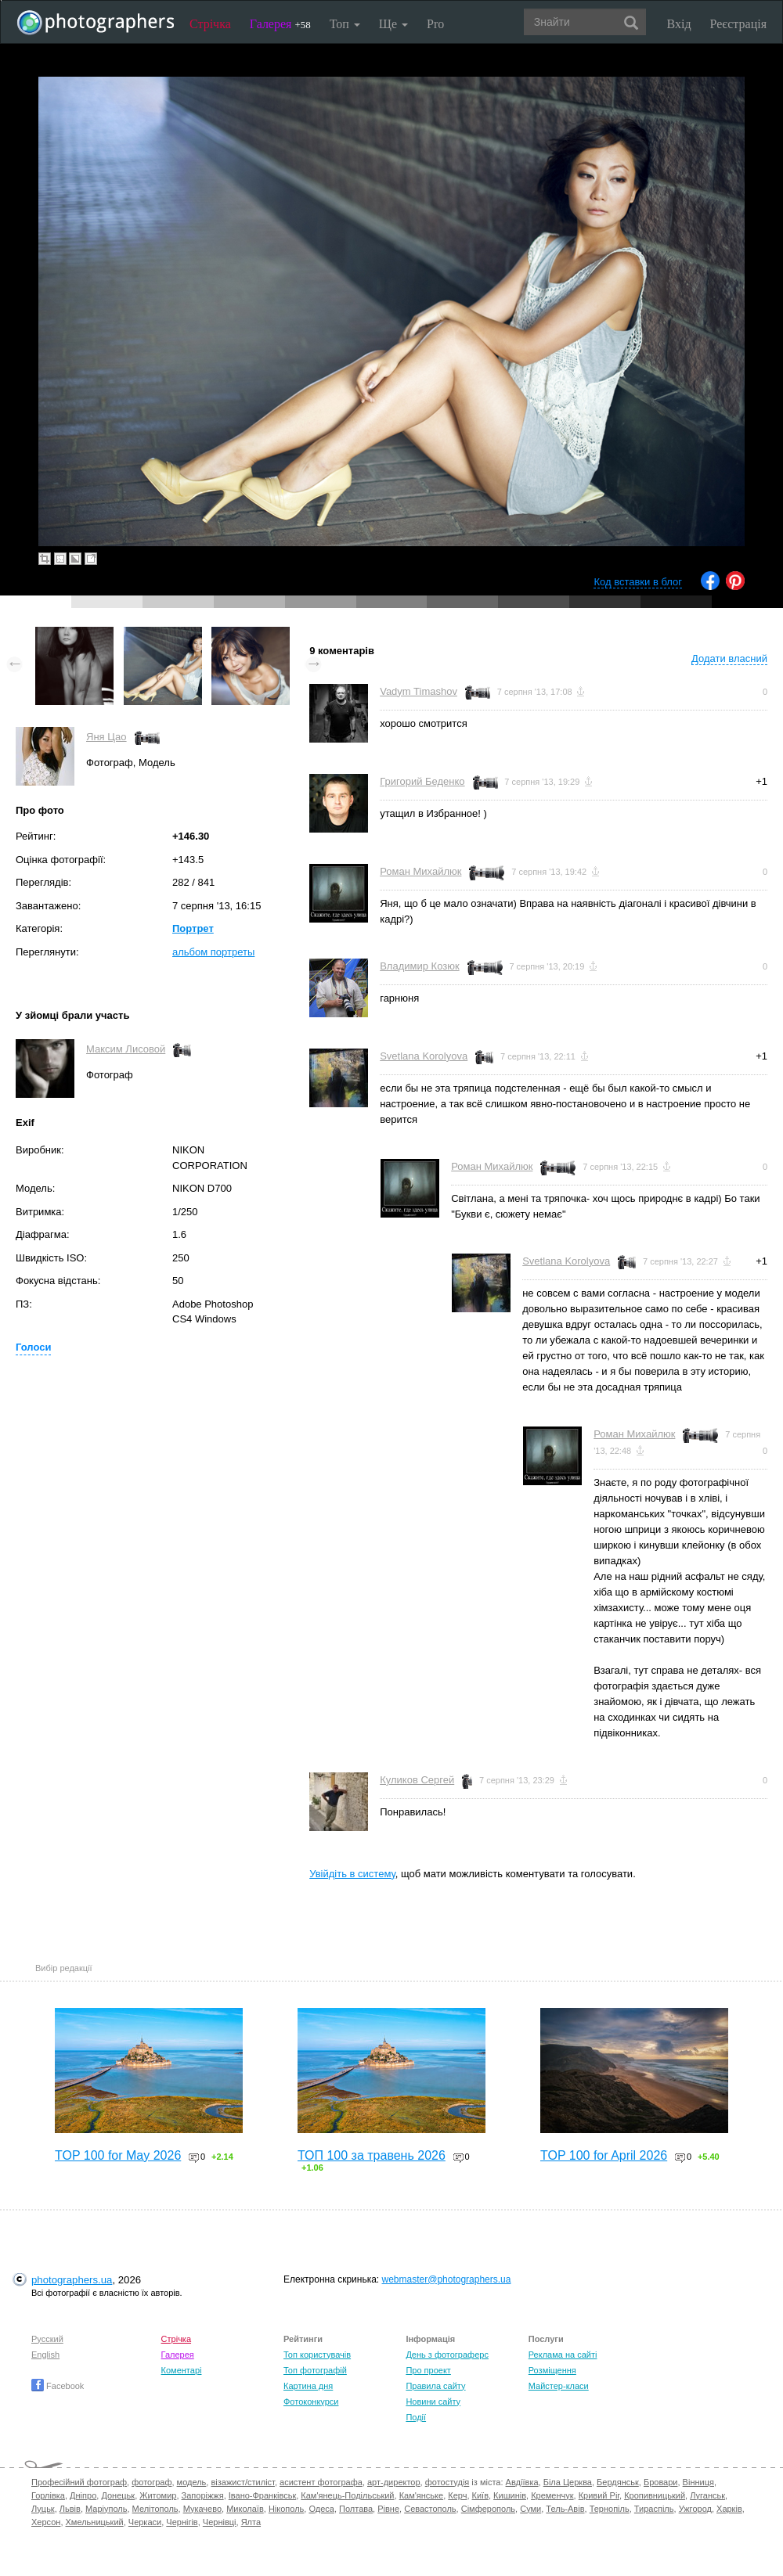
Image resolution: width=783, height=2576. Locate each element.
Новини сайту (433, 2401)
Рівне (388, 2508)
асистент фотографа (321, 2482)
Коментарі (181, 2370)
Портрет (193, 928)
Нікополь (286, 2508)
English (45, 2354)
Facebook (57, 2386)
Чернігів (181, 2522)
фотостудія (447, 2482)
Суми (530, 2508)
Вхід (679, 24)
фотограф (151, 2482)
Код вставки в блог (638, 582)
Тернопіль (610, 2508)
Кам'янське (421, 2495)
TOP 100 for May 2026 (118, 2155)
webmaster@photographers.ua (446, 2279)
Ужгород (695, 2508)
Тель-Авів (565, 2508)
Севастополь (430, 2508)
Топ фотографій (315, 2370)
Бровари (661, 2482)
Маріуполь (106, 2508)
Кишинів (509, 2495)
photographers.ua (71, 2280)
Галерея (280, 24)
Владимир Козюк (419, 966)
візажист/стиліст (242, 2482)
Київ (480, 2495)
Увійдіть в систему (352, 1874)
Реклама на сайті (563, 2354)
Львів (70, 2508)
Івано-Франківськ (262, 2495)
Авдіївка (522, 2482)
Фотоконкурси (310, 2401)
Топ (345, 24)
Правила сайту (435, 2386)
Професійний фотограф (79, 2482)
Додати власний (729, 658)
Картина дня (308, 2386)
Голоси (33, 1347)
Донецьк (118, 2495)
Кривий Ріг (599, 2495)
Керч (457, 2495)
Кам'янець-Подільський (347, 2495)
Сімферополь (488, 2508)
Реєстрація (738, 24)
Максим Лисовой (125, 1049)
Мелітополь (155, 2508)
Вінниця (698, 2482)
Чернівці (219, 2522)
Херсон (45, 2522)
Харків (729, 2508)
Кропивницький (654, 2495)
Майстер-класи (559, 2386)
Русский (47, 2339)
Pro (435, 24)
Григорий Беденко (422, 781)
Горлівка (48, 2495)
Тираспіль (654, 2508)
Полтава (356, 2508)
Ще (393, 24)
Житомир (157, 2495)
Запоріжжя (203, 2495)
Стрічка (210, 24)
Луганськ (707, 2495)
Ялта (251, 2522)
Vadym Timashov (418, 691)
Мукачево (202, 2508)
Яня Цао (106, 737)
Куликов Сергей (417, 1780)
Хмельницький (95, 2522)
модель (192, 2482)
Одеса (321, 2508)
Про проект (428, 2370)
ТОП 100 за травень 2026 (372, 2155)
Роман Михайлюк (420, 871)
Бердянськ (618, 2482)
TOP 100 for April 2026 (603, 2155)
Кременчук (552, 2495)
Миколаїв (245, 2508)
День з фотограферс (447, 2354)
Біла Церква (567, 2482)
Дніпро (83, 2495)
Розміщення (552, 2370)
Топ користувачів (317, 2354)
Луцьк (43, 2508)
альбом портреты (213, 952)
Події (416, 2417)
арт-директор (393, 2482)
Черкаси (144, 2522)
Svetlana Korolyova (423, 1056)
